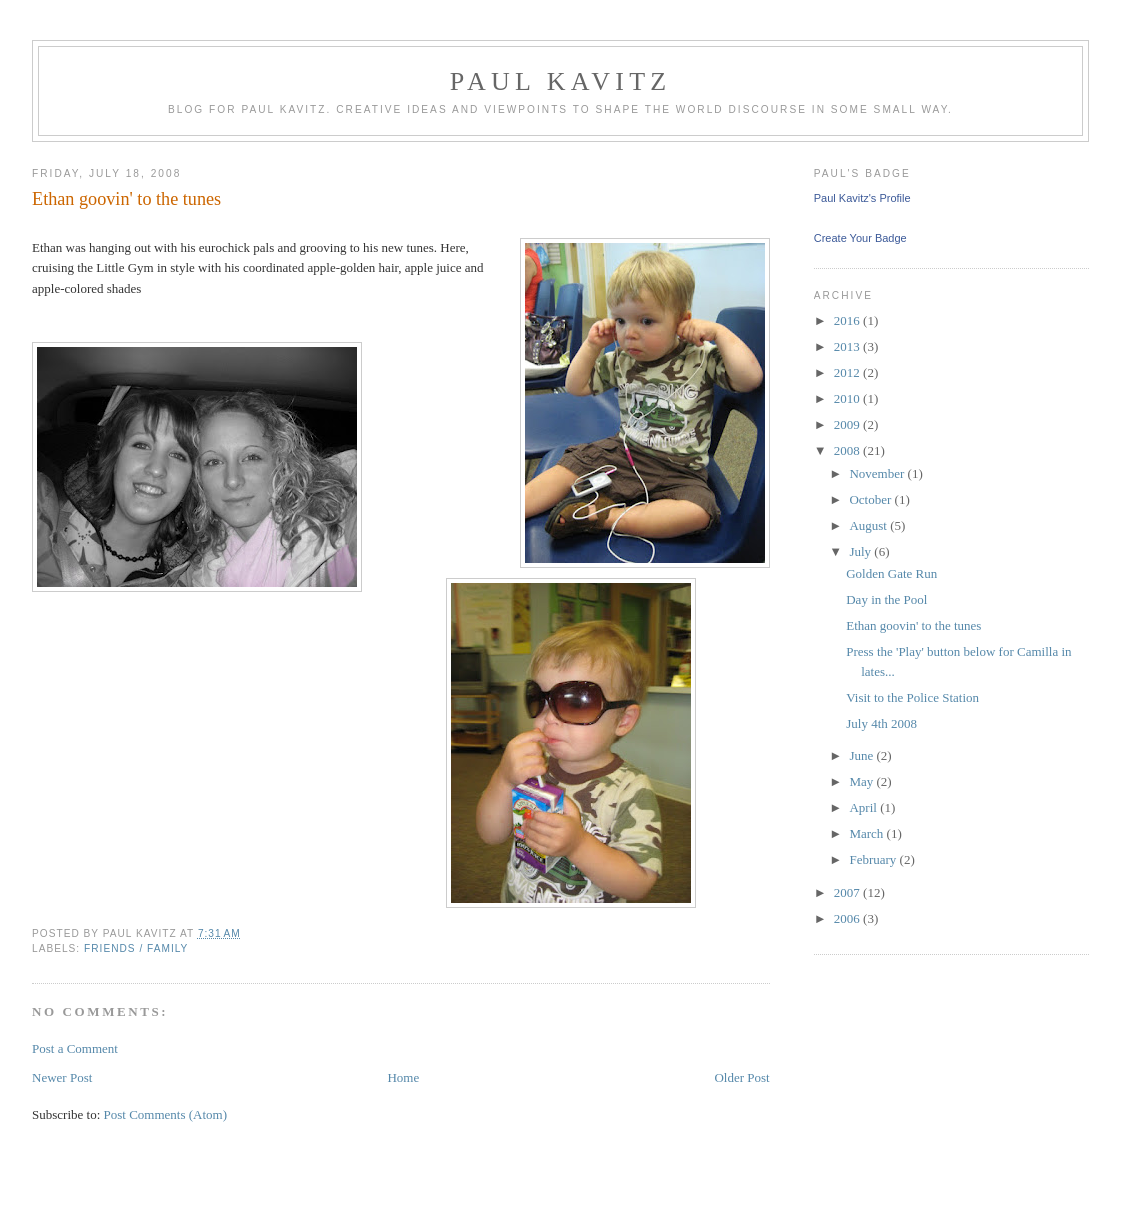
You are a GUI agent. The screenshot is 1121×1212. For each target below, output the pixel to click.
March (867, 833)
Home (403, 1077)
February (874, 859)
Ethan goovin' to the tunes (913, 625)
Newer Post (62, 1077)
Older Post (741, 1077)
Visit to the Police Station (912, 697)
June (862, 755)
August (869, 525)
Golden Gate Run (891, 573)
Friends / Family (136, 948)
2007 (848, 892)
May (862, 781)
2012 (848, 372)
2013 (848, 346)
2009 (848, 424)
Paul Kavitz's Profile (862, 198)
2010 (848, 398)
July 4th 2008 (881, 723)
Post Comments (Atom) (166, 1114)
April (864, 807)
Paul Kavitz (561, 81)
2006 (848, 918)
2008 (848, 450)
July (861, 551)
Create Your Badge (860, 238)
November (878, 473)
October (871, 499)
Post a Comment (75, 1048)
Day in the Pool (886, 599)
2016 (848, 320)
